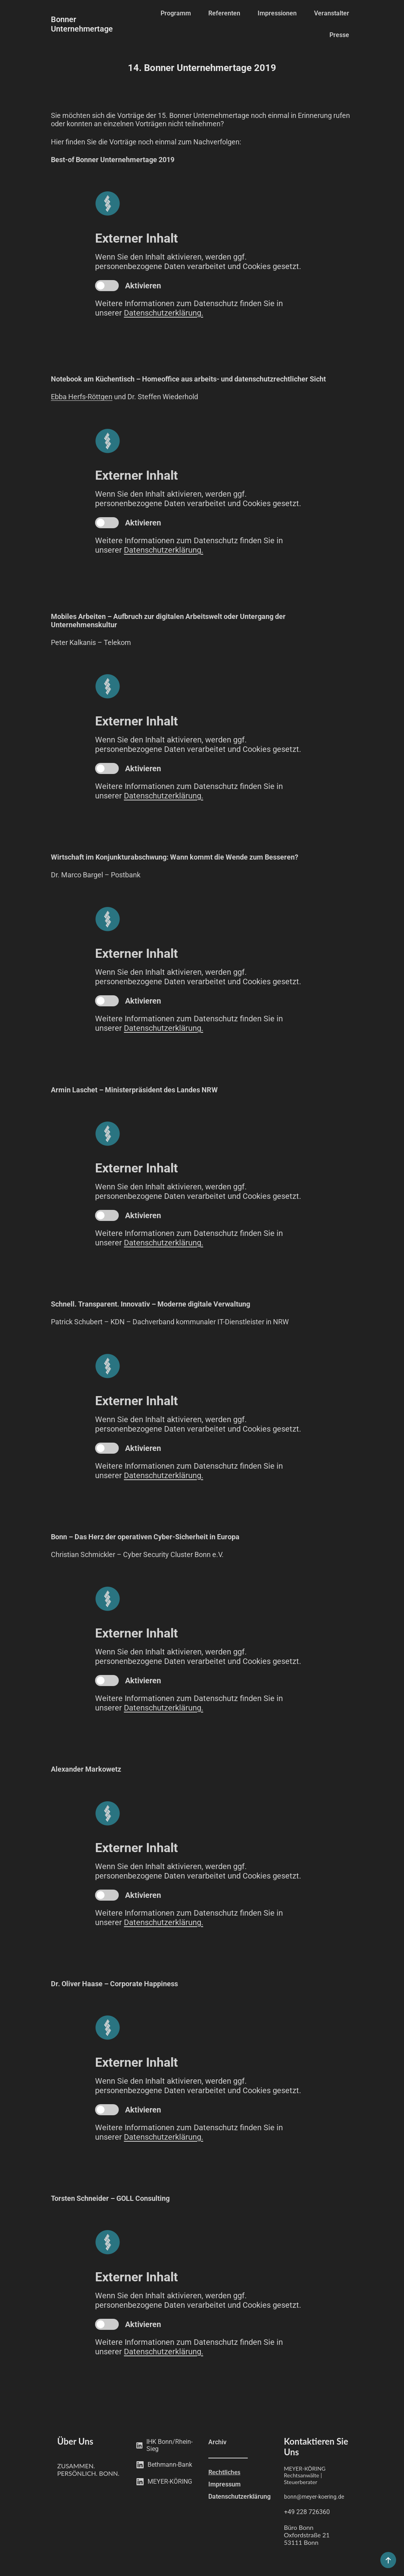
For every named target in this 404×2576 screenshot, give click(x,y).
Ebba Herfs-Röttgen (81, 397)
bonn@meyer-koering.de (314, 2497)
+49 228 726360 (307, 2512)
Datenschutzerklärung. (163, 313)
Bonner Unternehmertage (82, 24)
